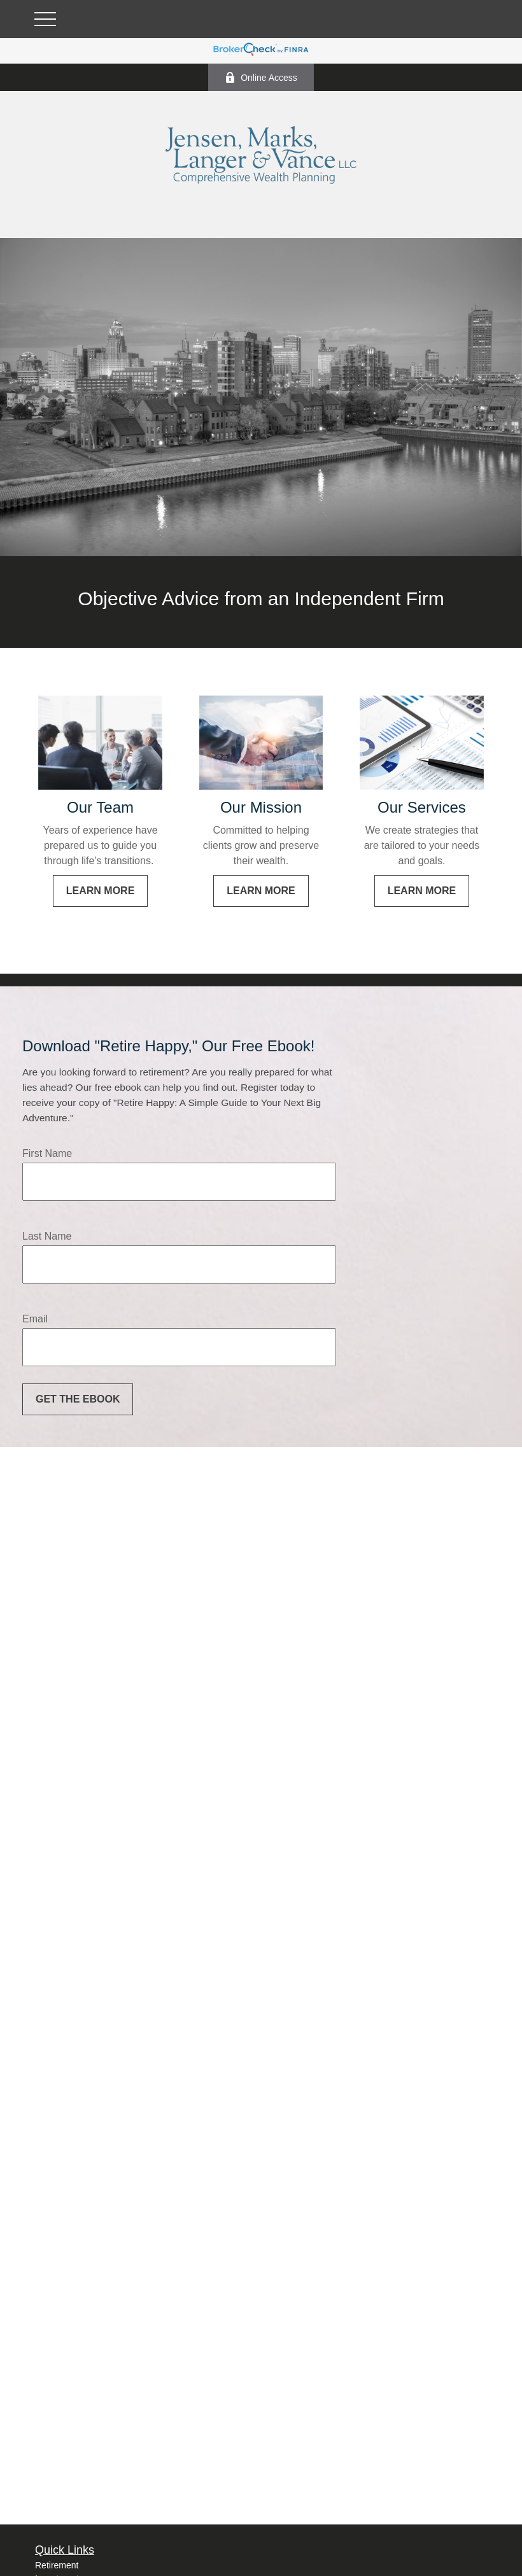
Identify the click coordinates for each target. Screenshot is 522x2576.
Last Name (46, 1236)
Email (35, 1318)
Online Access (261, 77)
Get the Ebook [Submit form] (78, 1399)
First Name (47, 1153)
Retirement (56, 2565)
